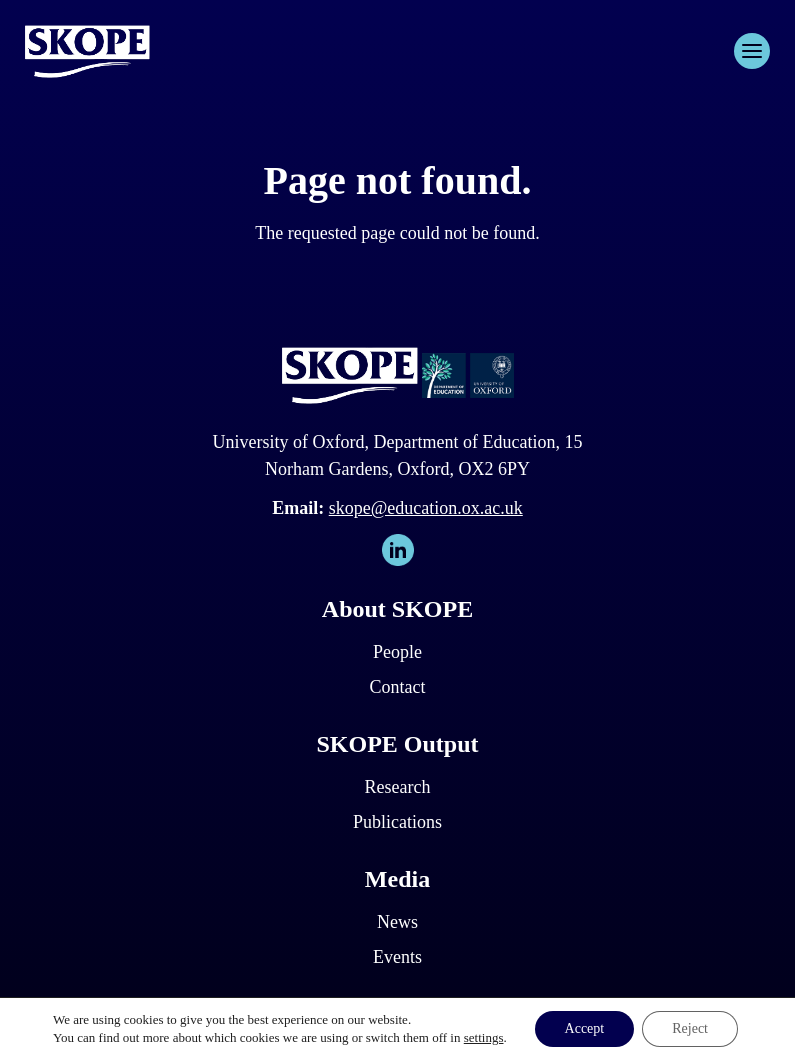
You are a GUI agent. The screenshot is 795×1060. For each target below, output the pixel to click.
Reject (690, 1028)
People (397, 652)
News (397, 922)
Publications (397, 822)
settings (484, 1037)
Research (398, 787)
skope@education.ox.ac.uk (426, 508)
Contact (397, 687)
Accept (585, 1028)
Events (397, 957)
